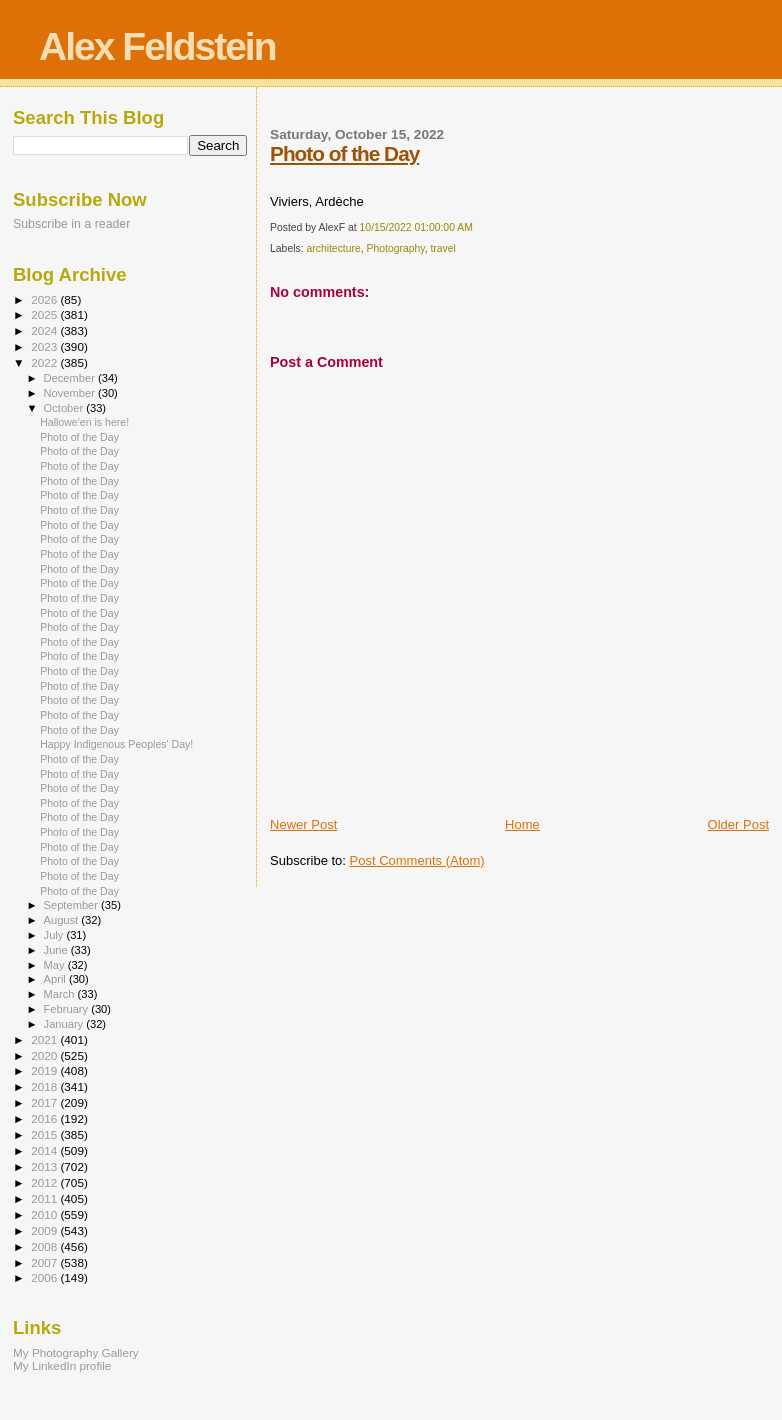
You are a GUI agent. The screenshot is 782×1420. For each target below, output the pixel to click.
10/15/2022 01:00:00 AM (416, 227)
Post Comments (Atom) (417, 860)
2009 (45, 1230)
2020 (45, 1055)
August (63, 920)
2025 (45, 314)
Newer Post (303, 824)
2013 (45, 1166)
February (68, 1009)
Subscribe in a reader (71, 224)
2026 (45, 299)
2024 (45, 330)
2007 (45, 1262)
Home (522, 824)
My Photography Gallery (76, 1352)
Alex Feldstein (157, 46)
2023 (45, 346)
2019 (45, 1070)
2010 (45, 1214)
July (55, 935)
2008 (45, 1246)
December (71, 378)
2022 (45, 362)
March (61, 994)
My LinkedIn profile (62, 1365)
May (56, 965)
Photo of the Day (344, 153)
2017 (45, 1102)
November (71, 393)
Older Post (738, 824)
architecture (333, 248)
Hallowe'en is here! (84, 422)
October (65, 408)
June (57, 950)
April (56, 979)
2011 (45, 1198)
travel (442, 248)
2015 (45, 1134)
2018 (45, 1086)
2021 (45, 1039)
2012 (45, 1182)
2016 (45, 1118)
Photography (396, 248)
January (65, 1024)
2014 (45, 1150)
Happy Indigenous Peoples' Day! (116, 744)
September (73, 905)
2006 (45, 1277)
